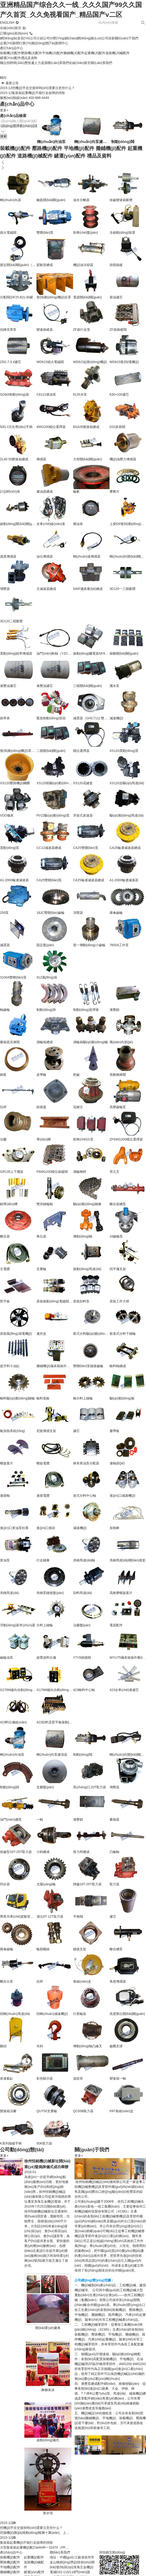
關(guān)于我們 (126, 38)
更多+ (4, 110)
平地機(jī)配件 (52, 53)
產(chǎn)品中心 (11, 48)
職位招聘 (6, 63)
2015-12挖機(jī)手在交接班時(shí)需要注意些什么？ (37, 88)
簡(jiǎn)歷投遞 (23, 63)
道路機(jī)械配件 (117, 53)
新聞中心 (61, 43)
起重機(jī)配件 (94, 53)
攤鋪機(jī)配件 (73, 53)
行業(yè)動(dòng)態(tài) (37, 43)
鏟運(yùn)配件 (10, 58)
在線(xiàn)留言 (13, 28)
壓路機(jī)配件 (31, 53)
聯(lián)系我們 (101, 63)
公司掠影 (108, 38)
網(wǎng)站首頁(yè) (15, 38)
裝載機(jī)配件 (10, 53)
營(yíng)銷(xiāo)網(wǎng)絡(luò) (77, 38)
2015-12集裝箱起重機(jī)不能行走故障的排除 (32, 93)
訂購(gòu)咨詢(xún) (16, 33)
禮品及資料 (29, 58)
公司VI (48, 38)
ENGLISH (9, 22)
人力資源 (40, 63)
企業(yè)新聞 (9, 43)
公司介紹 (36, 38)
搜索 (3, 136)
